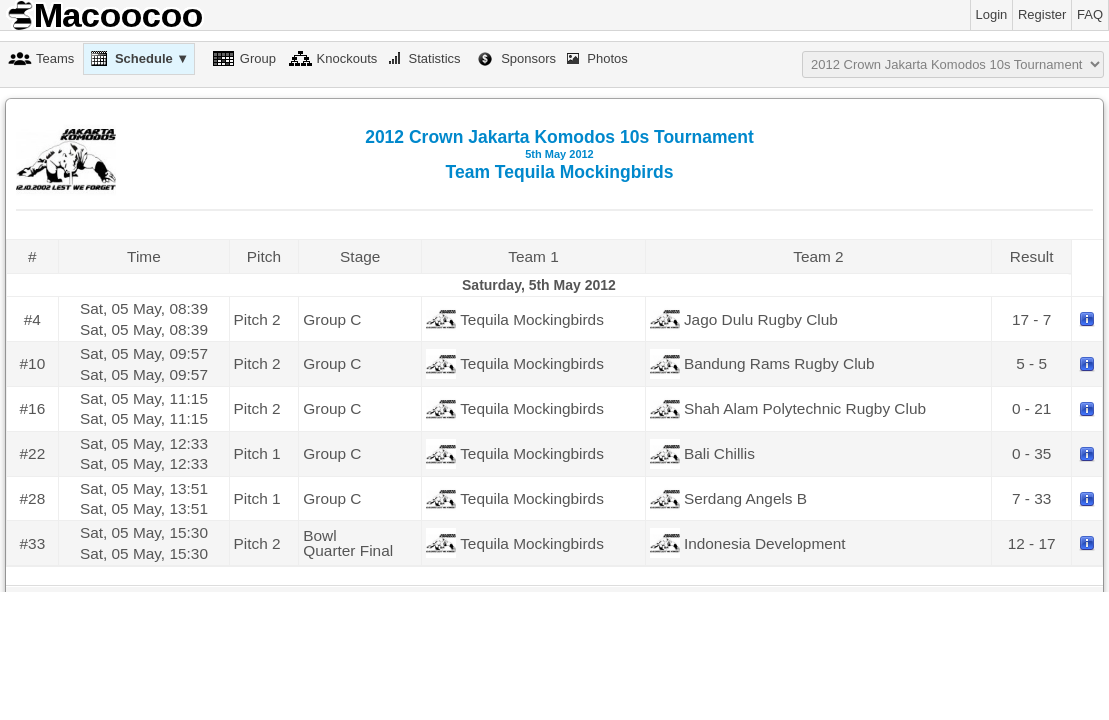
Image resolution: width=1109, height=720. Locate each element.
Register (1042, 14)
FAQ (1090, 14)
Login (992, 14)
